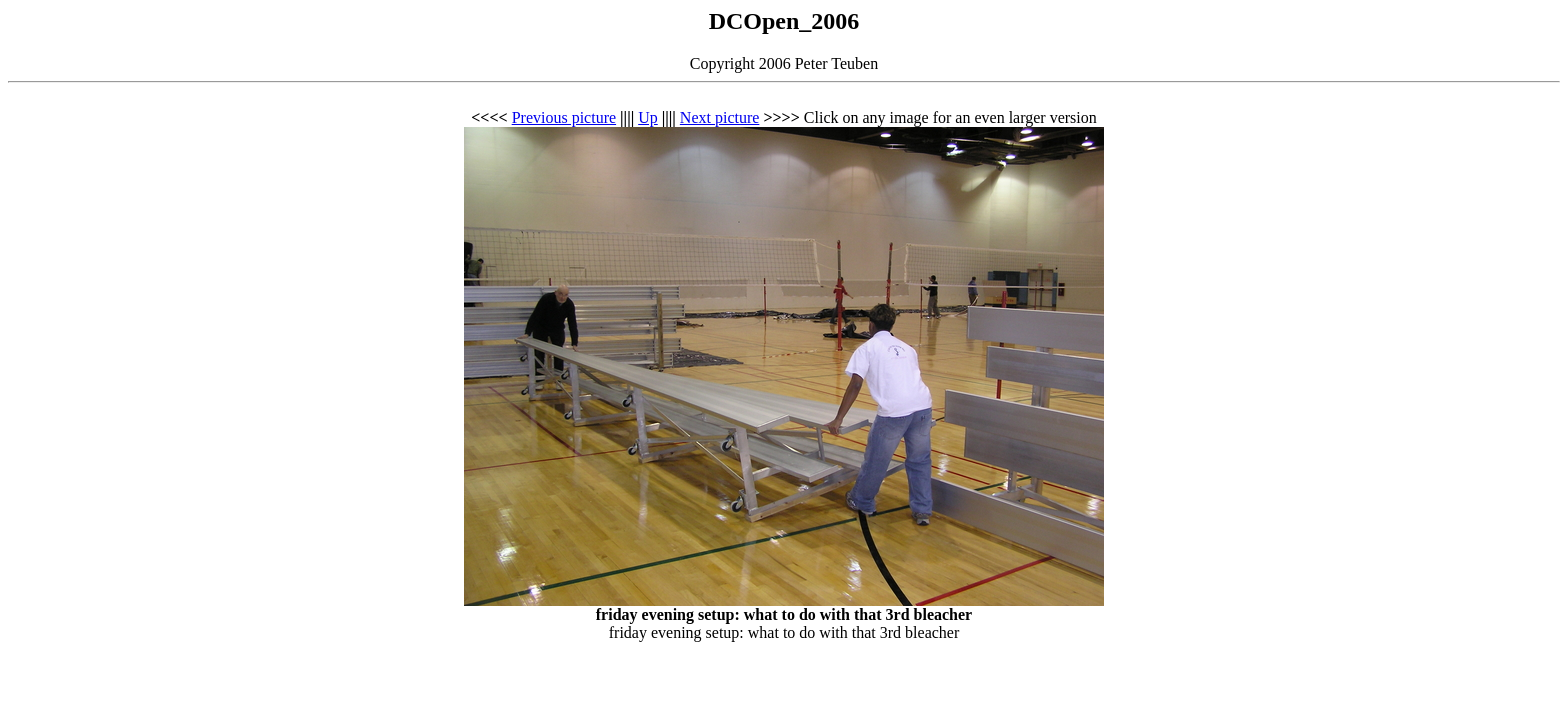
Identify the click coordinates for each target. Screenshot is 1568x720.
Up (648, 117)
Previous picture (564, 117)
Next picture (720, 117)
